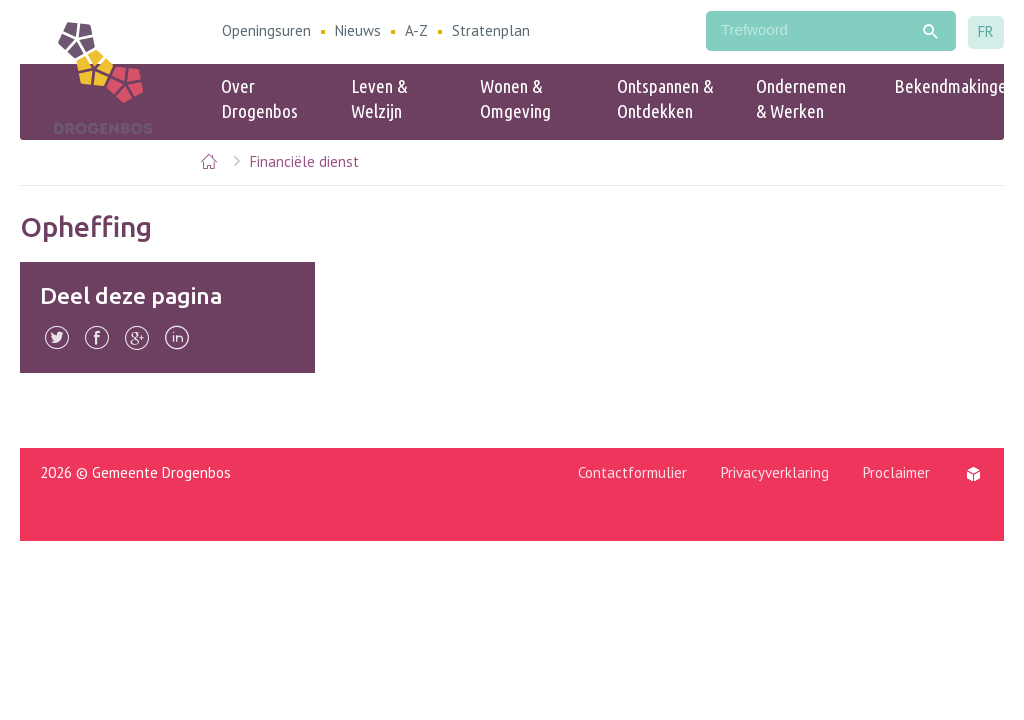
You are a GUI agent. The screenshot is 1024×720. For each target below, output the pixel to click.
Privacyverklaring (775, 472)
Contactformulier (632, 472)
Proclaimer (896, 472)
